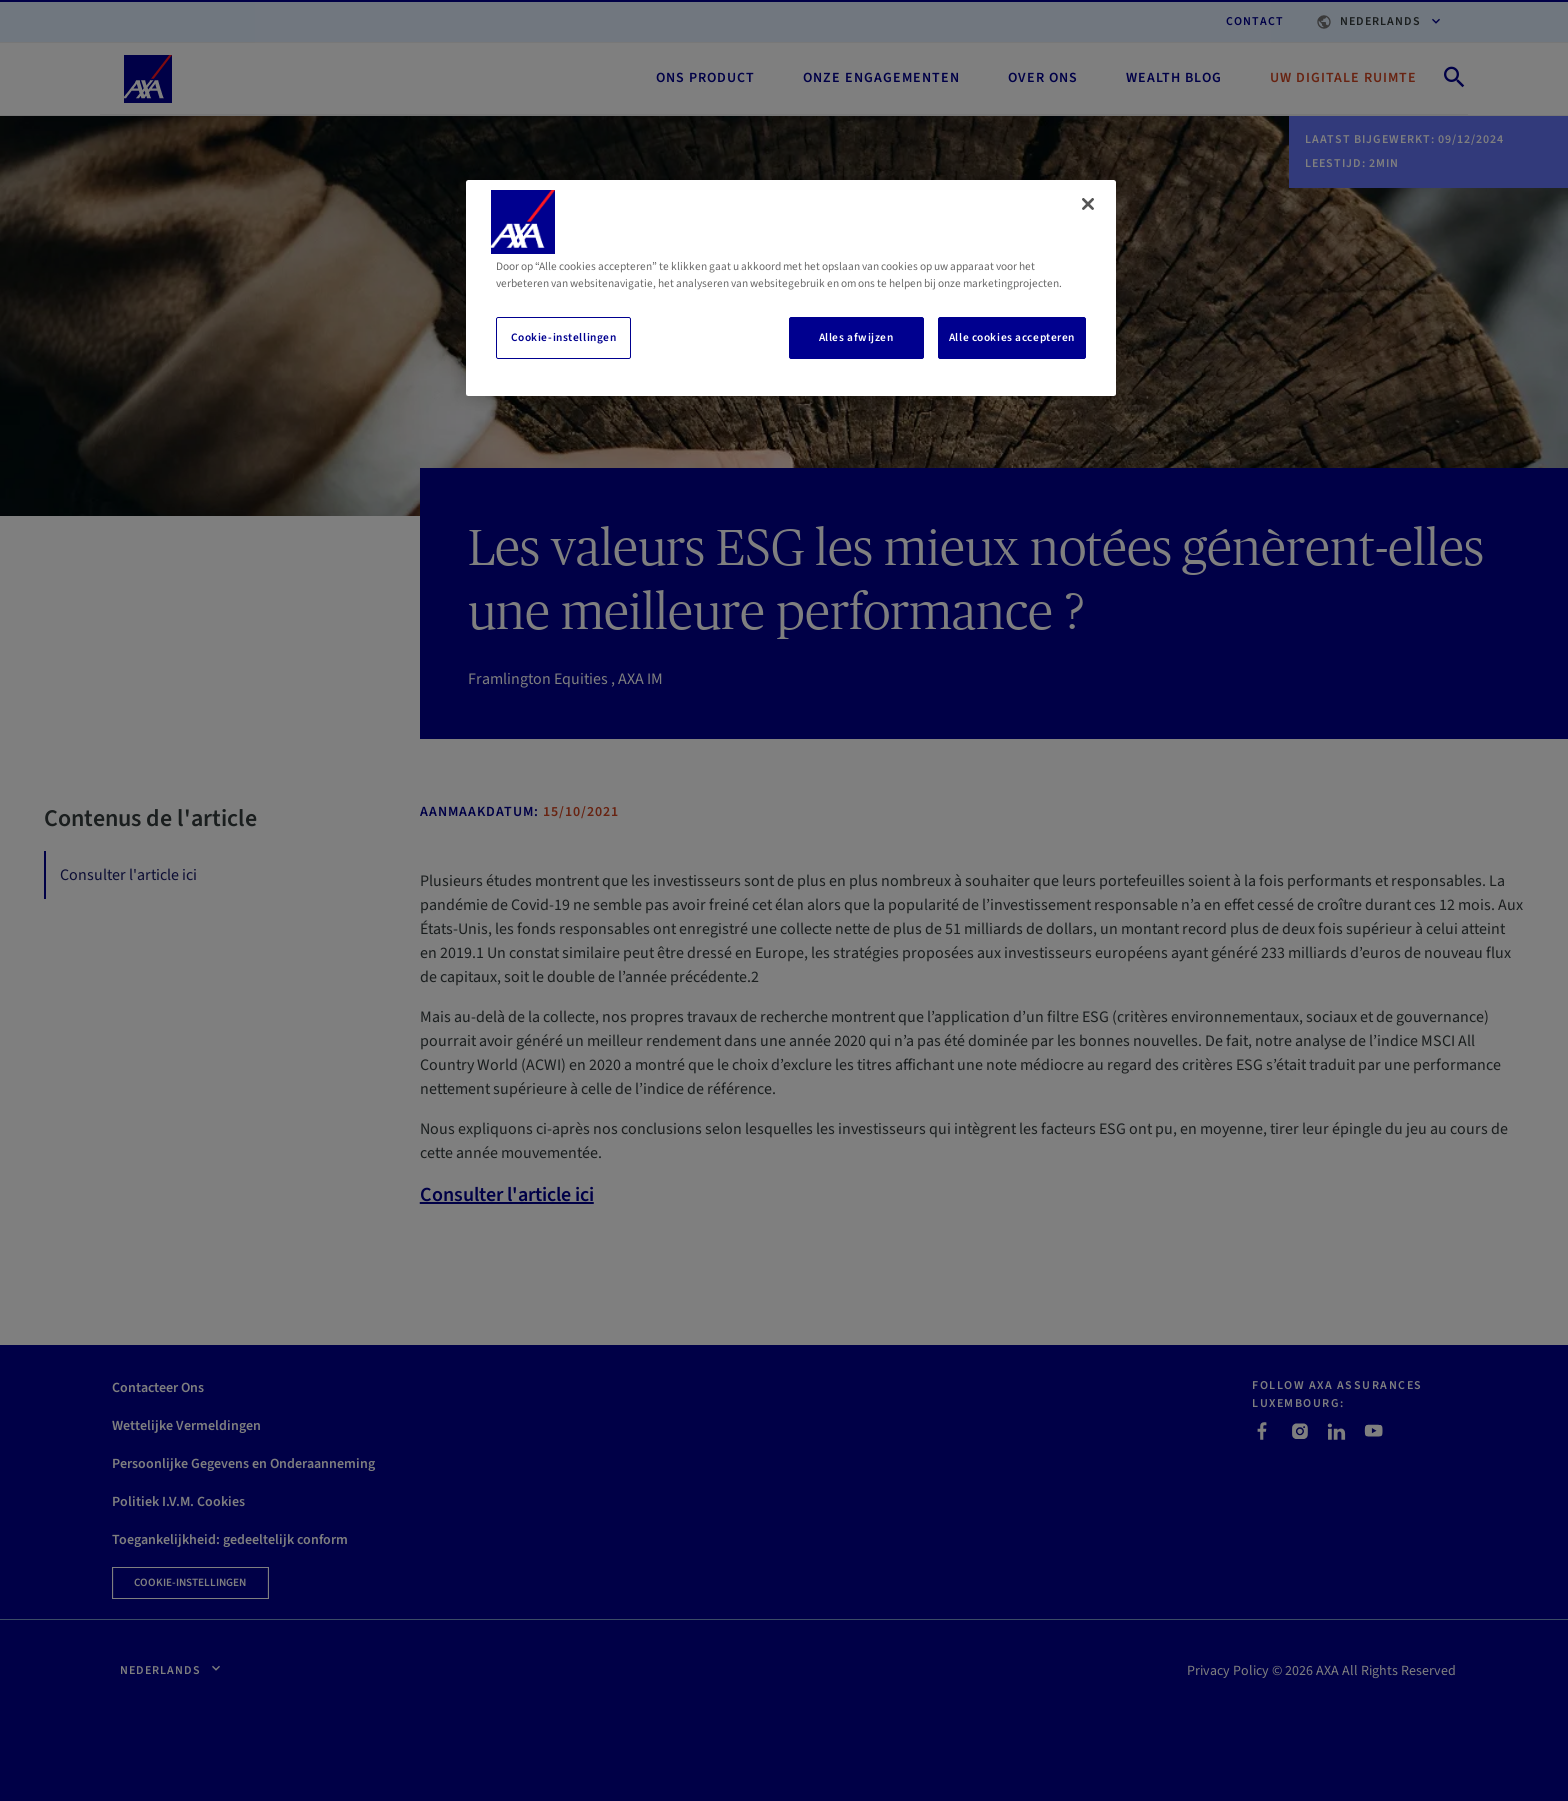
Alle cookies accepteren (1012, 337)
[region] (791, 288)
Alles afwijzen (856, 337)
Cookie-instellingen (564, 337)
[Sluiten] (1088, 204)
